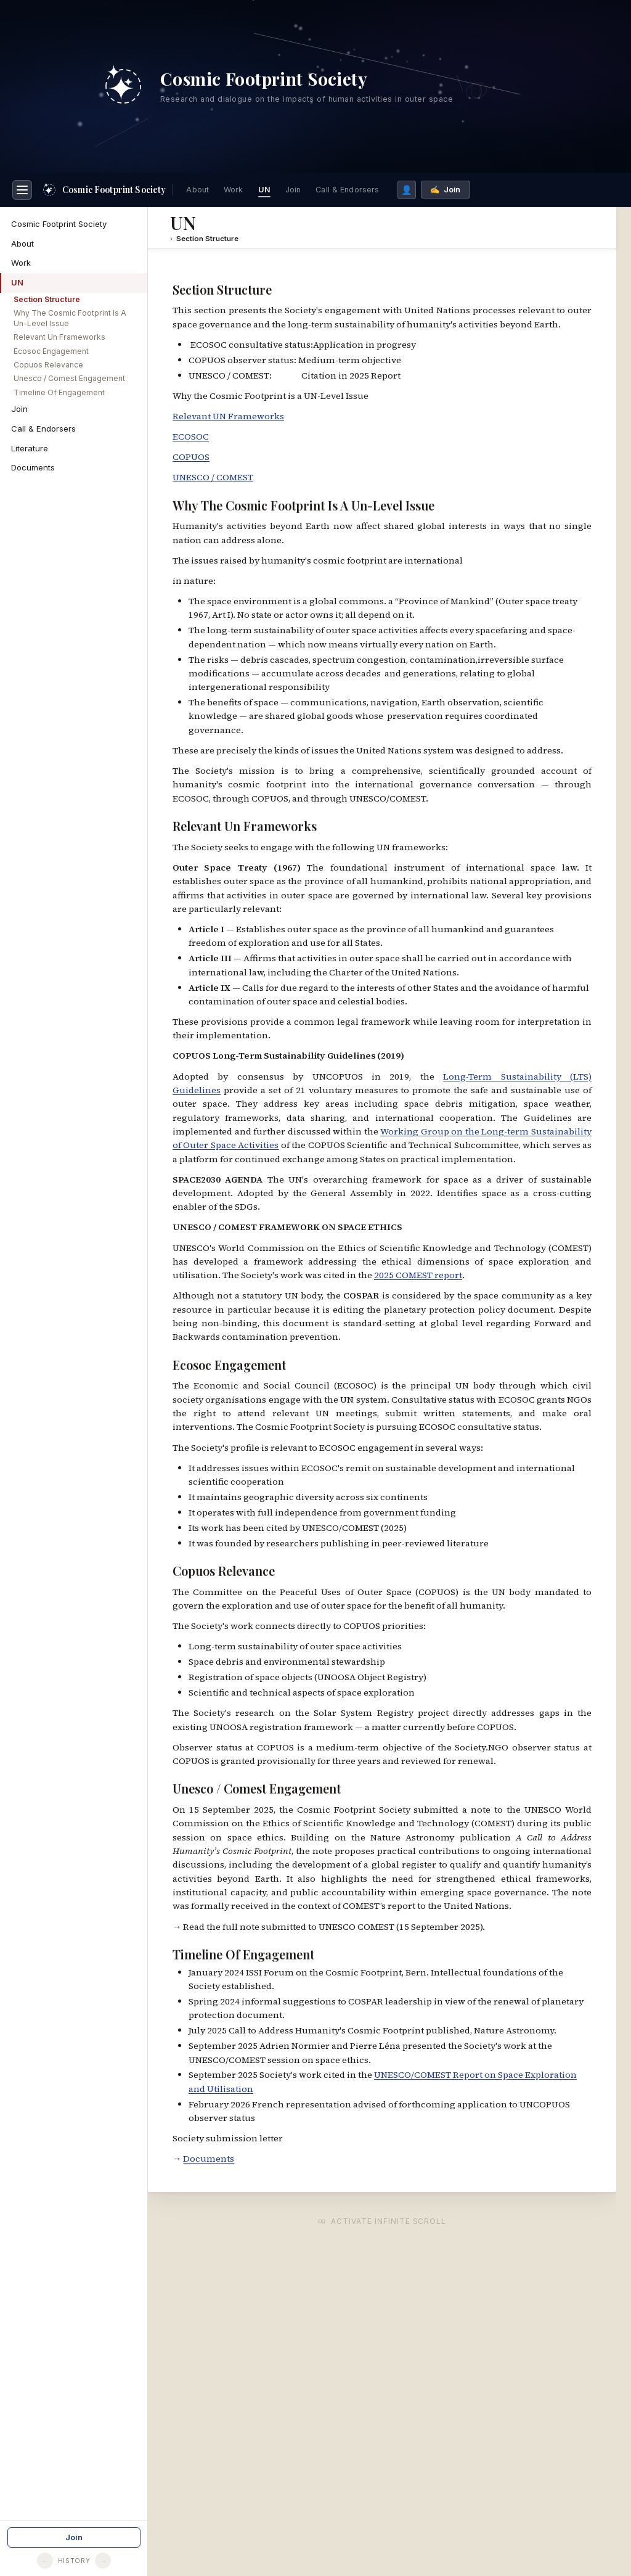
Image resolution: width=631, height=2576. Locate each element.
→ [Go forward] (103, 2561)
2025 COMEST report (418, 1271)
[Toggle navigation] (22, 186)
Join (293, 186)
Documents (33, 464)
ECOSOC (191, 433)
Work (233, 186)
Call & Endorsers (347, 186)
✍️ (445, 186)
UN (264, 186)
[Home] (104, 186)
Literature (29, 444)
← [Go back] (45, 2561)
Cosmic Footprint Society (59, 220)
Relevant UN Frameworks (228, 412)
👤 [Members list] (406, 186)
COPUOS (191, 453)
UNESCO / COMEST (213, 473)
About (197, 186)
